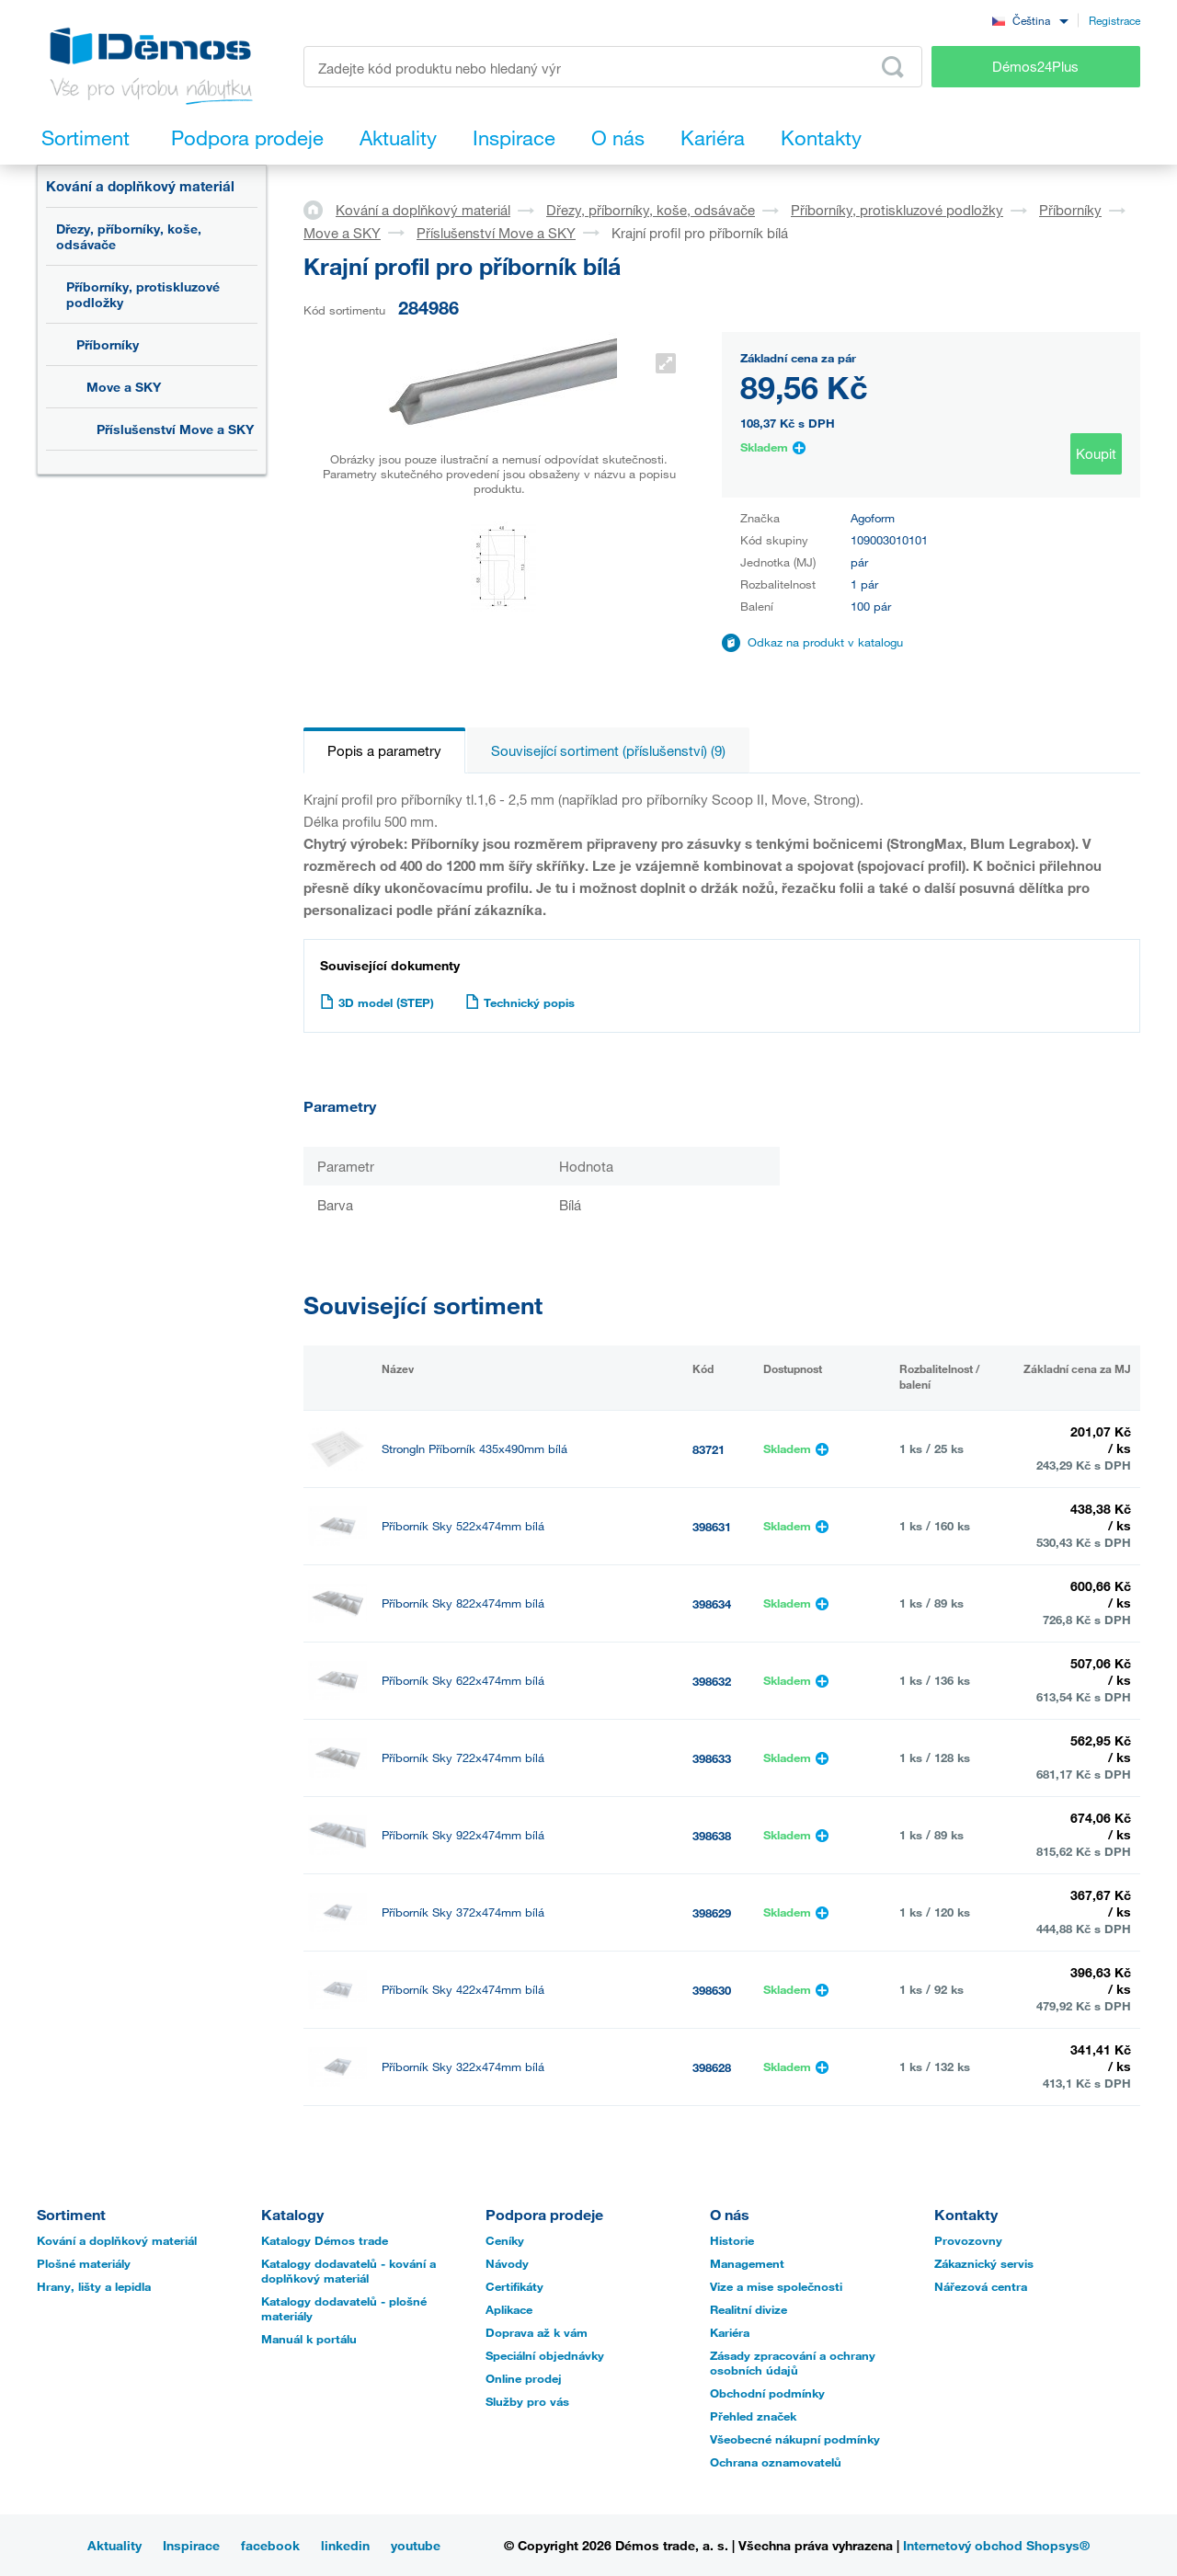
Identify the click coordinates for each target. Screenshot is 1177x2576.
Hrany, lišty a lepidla (94, 2286)
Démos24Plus (1035, 66)
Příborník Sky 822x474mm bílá (463, 1603)
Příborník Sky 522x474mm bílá (463, 1526)
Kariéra (729, 2332)
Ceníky (505, 2240)
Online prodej (524, 2378)
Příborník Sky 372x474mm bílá (463, 1912)
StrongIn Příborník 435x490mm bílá (474, 1449)
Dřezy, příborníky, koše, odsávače (128, 236)
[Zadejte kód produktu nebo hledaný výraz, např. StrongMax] (612, 66)
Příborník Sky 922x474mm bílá (463, 1835)
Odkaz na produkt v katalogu (825, 642)
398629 (711, 1913)
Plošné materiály (84, 2263)
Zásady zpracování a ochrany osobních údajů (792, 2362)
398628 (711, 2067)
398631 (711, 1526)
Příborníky (107, 344)
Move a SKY (123, 387)
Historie (732, 2240)
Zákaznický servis (984, 2263)
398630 (711, 1990)
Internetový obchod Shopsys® (996, 2545)
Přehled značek (753, 2416)
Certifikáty (514, 2286)
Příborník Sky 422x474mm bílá (463, 1990)
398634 (711, 1604)
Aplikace (509, 2309)
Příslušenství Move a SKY (175, 429)
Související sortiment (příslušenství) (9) (608, 750)
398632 (711, 1681)
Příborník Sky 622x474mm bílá (463, 1681)
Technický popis (520, 1002)
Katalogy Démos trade (324, 2240)
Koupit (1096, 453)
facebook (270, 2545)
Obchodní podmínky (767, 2393)
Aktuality (114, 2545)
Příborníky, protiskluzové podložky (143, 294)
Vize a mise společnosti (776, 2286)
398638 (711, 1835)
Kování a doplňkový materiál (140, 185)
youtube (415, 2545)
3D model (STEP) (377, 1002)
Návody (507, 2263)
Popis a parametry (384, 750)
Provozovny (968, 2240)
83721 (708, 1449)
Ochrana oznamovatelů (775, 2462)
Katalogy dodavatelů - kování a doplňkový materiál (348, 2270)
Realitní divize (748, 2309)
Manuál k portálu (309, 2338)
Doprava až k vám (537, 2332)
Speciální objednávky (545, 2355)
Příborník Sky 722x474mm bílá (463, 1758)
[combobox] (1030, 20)
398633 (711, 1758)
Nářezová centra (980, 2286)
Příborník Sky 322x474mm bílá (463, 2067)
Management (747, 2263)
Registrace (1114, 20)
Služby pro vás (527, 2401)
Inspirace (191, 2545)
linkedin (345, 2545)
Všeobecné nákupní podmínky (795, 2439)
